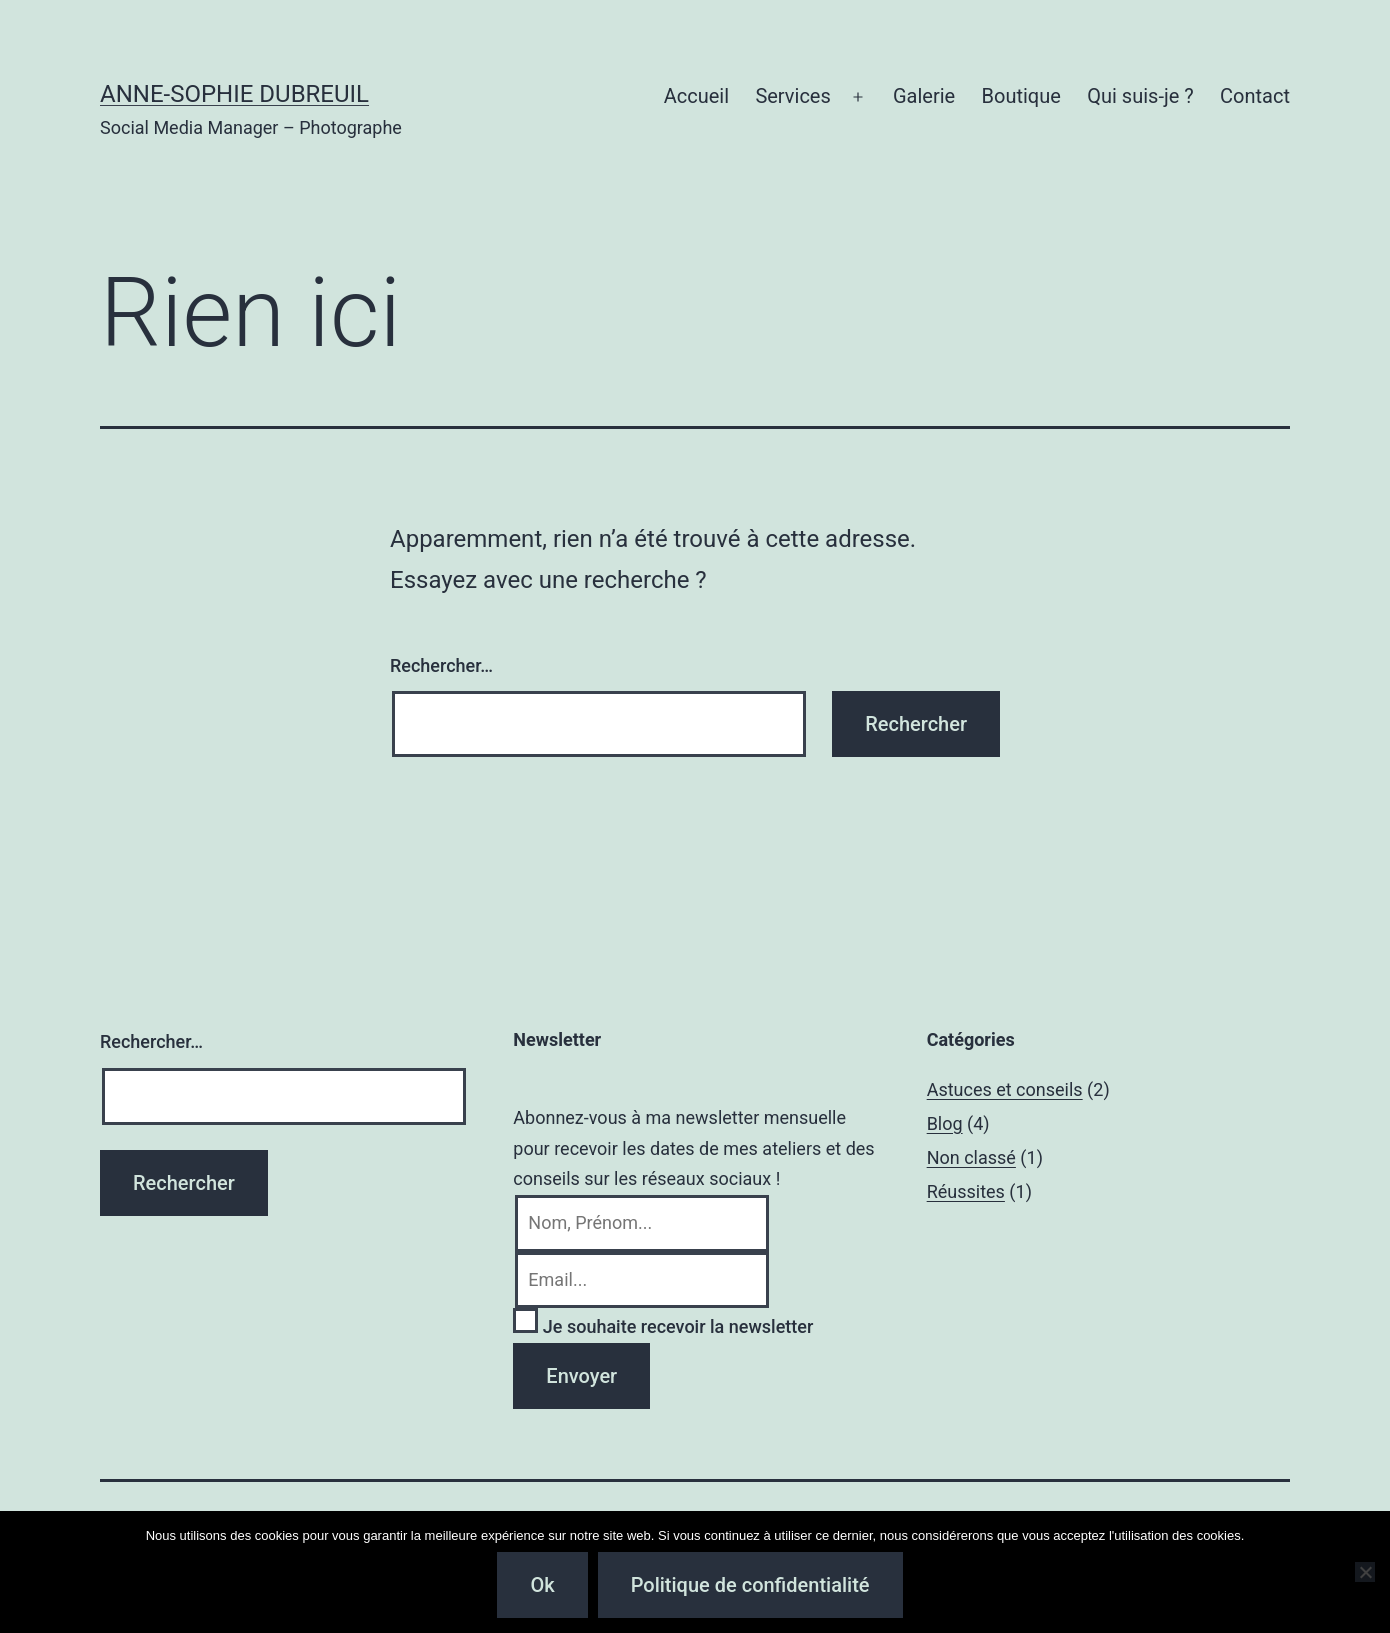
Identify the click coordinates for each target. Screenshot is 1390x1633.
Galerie (924, 96)
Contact (1255, 96)
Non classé (971, 1157)
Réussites (966, 1191)
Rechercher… (441, 665)
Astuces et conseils (1005, 1089)
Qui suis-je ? (1140, 96)
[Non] (1365, 1572)
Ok (542, 1585)
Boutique (1021, 96)
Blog (945, 1123)
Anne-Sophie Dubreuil (234, 94)
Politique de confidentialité (750, 1585)
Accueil (696, 96)
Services (792, 96)
